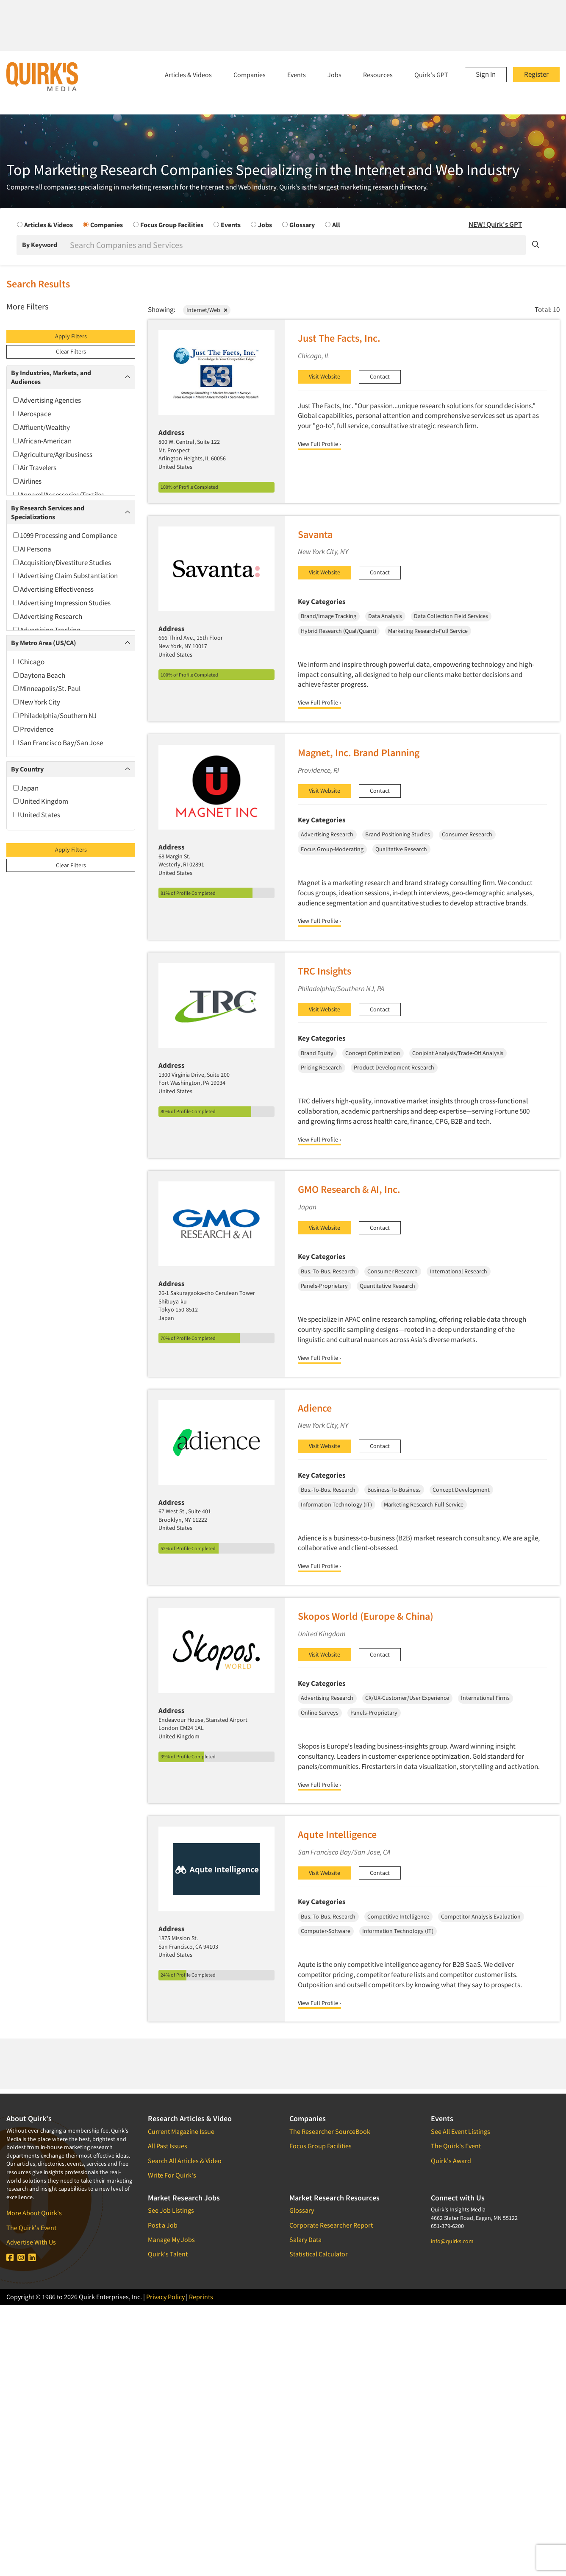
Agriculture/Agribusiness (52, 454)
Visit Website (324, 376)
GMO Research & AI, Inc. (349, 1189)
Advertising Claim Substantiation (65, 575)
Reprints (201, 2296)
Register (536, 74)
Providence (33, 729)
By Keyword (39, 244)
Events (296, 74)
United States (36, 814)
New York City (36, 702)
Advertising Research (47, 616)
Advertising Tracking (46, 630)
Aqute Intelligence (337, 1834)
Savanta (315, 534)
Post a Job (163, 2225)
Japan (26, 788)
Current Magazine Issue (181, 2131)
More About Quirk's (34, 2212)
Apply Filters (71, 336)
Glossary (301, 2210)
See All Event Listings (460, 2131)
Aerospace (32, 413)
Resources (378, 74)
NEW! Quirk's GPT (495, 224)
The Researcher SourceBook (329, 2131)
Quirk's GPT (431, 74)
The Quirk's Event (31, 2227)
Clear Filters (71, 351)
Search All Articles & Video (185, 2160)
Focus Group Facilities (320, 2146)
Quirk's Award (451, 2160)
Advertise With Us (31, 2242)
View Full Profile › (319, 444)
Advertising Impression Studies (62, 602)
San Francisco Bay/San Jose (58, 742)
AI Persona (32, 549)
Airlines (27, 481)
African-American (42, 441)
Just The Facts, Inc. (339, 338)
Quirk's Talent (168, 2254)
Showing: (161, 309)
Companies (249, 74)
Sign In (486, 74)
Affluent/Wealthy (41, 427)
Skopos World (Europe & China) (365, 1616)
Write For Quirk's (172, 2175)
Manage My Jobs (171, 2239)
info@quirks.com (452, 2241)
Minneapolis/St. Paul (46, 688)
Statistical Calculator (318, 2254)
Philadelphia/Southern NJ (55, 715)
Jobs (334, 74)
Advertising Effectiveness (53, 589)
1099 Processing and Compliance (65, 535)
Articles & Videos (188, 74)
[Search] (297, 245)
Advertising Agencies (47, 400)
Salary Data (305, 2239)
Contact (380, 376)
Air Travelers (34, 467)
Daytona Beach (39, 675)
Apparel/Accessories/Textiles (58, 494)
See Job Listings (171, 2210)
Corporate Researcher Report (331, 2225)
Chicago (28, 661)
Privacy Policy (165, 2296)
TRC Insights (324, 970)
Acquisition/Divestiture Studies (62, 562)
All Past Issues (167, 2146)
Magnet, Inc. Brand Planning (358, 752)
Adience (315, 1408)
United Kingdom (40, 801)
